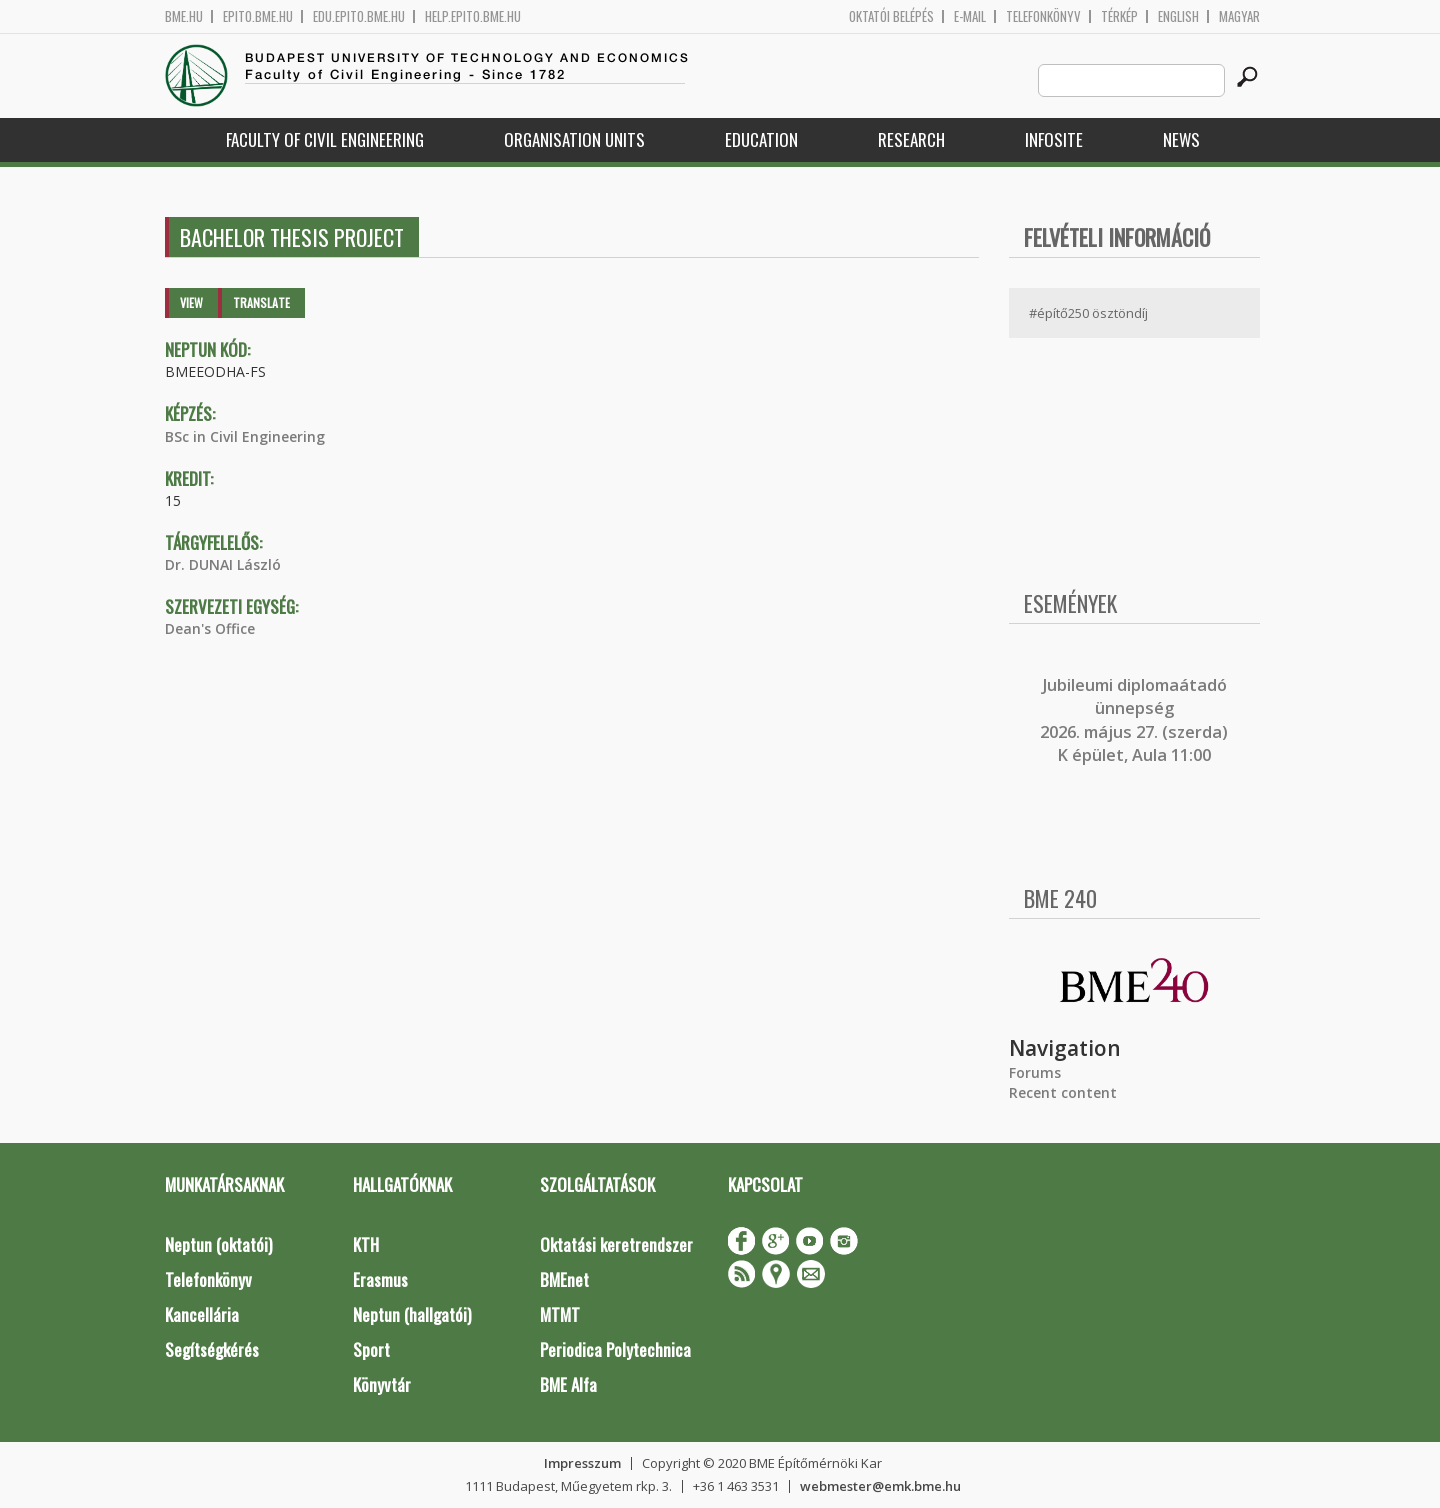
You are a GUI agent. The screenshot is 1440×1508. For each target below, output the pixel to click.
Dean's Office (210, 628)
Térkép (1119, 16)
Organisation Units (574, 139)
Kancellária (202, 1314)
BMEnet (564, 1279)
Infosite (1054, 139)
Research (911, 139)
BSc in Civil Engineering (245, 436)
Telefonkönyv (1043, 16)
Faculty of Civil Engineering (325, 139)
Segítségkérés (212, 1349)
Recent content (1063, 1092)
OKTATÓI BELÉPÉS (891, 16)
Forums (1035, 1072)
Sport (371, 1349)
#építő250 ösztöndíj (1088, 313)
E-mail (970, 16)
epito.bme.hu (258, 16)
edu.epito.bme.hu (359, 16)
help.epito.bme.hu (473, 16)
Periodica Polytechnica (615, 1349)
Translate (261, 302)
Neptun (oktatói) (218, 1244)
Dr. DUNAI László (223, 564)
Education (761, 139)
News (1181, 139)
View (191, 302)
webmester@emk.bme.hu (880, 1486)
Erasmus (380, 1279)
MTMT (560, 1314)
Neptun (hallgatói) (412, 1314)
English (1178, 16)
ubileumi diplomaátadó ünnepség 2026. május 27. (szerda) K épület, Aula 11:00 (1134, 720)
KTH (366, 1244)
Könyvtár (382, 1384)
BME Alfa (568, 1384)
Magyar (1239, 16)
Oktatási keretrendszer (616, 1244)
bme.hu (184, 16)
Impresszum (582, 1463)
